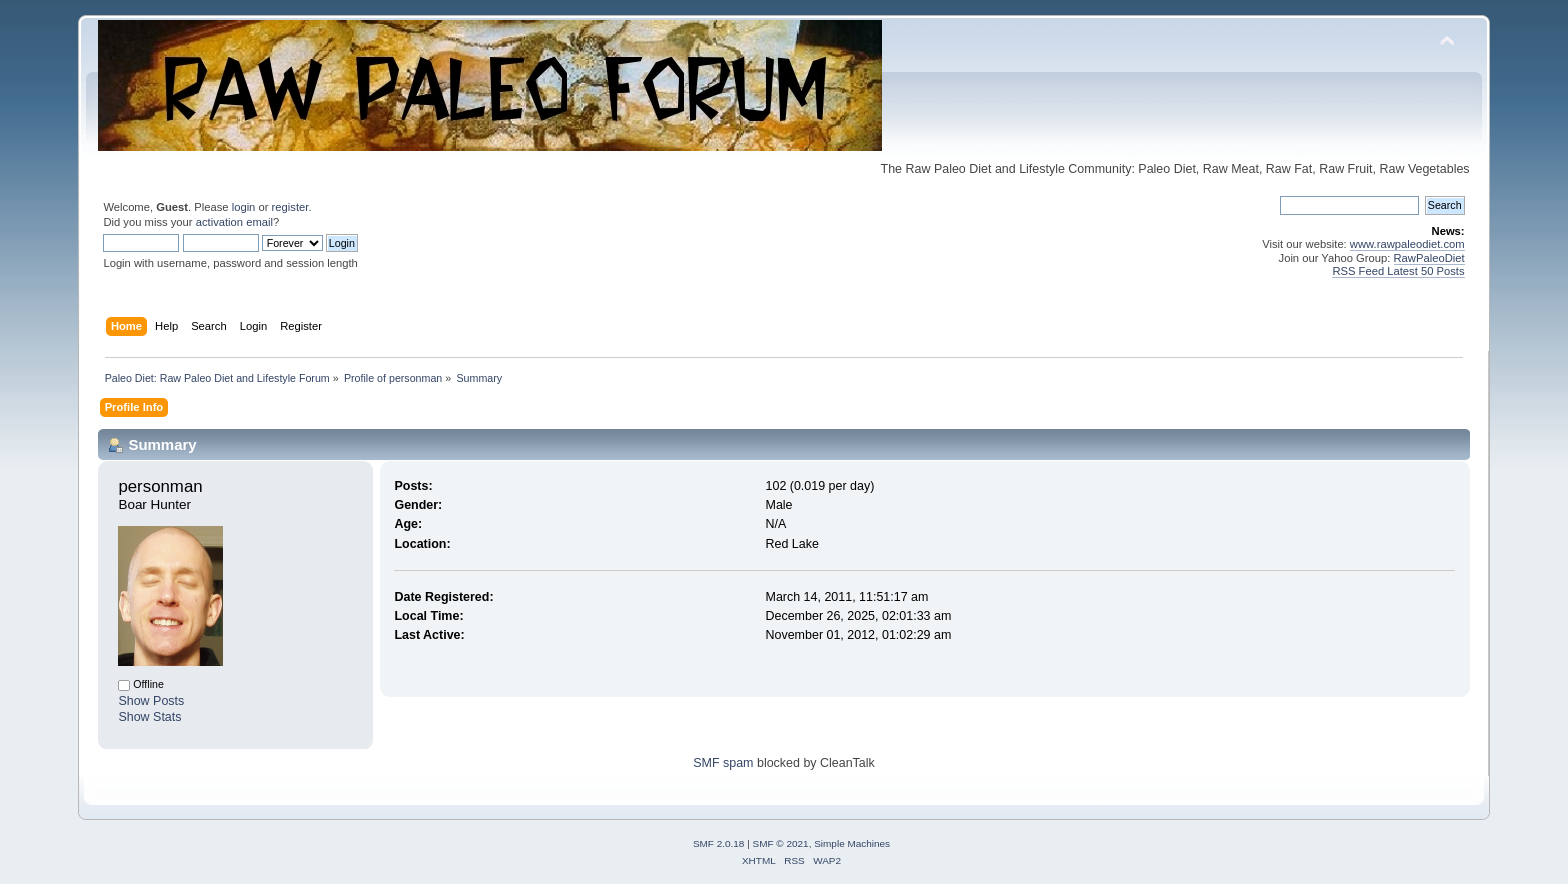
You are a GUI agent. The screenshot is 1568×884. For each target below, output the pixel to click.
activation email (234, 222)
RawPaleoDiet (1429, 258)
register (290, 207)
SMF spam (723, 763)
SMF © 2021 (781, 843)
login (244, 207)
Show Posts (151, 701)
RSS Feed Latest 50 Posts (1398, 271)
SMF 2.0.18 (719, 843)
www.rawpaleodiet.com (1407, 244)
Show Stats (149, 717)
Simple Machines (852, 843)
